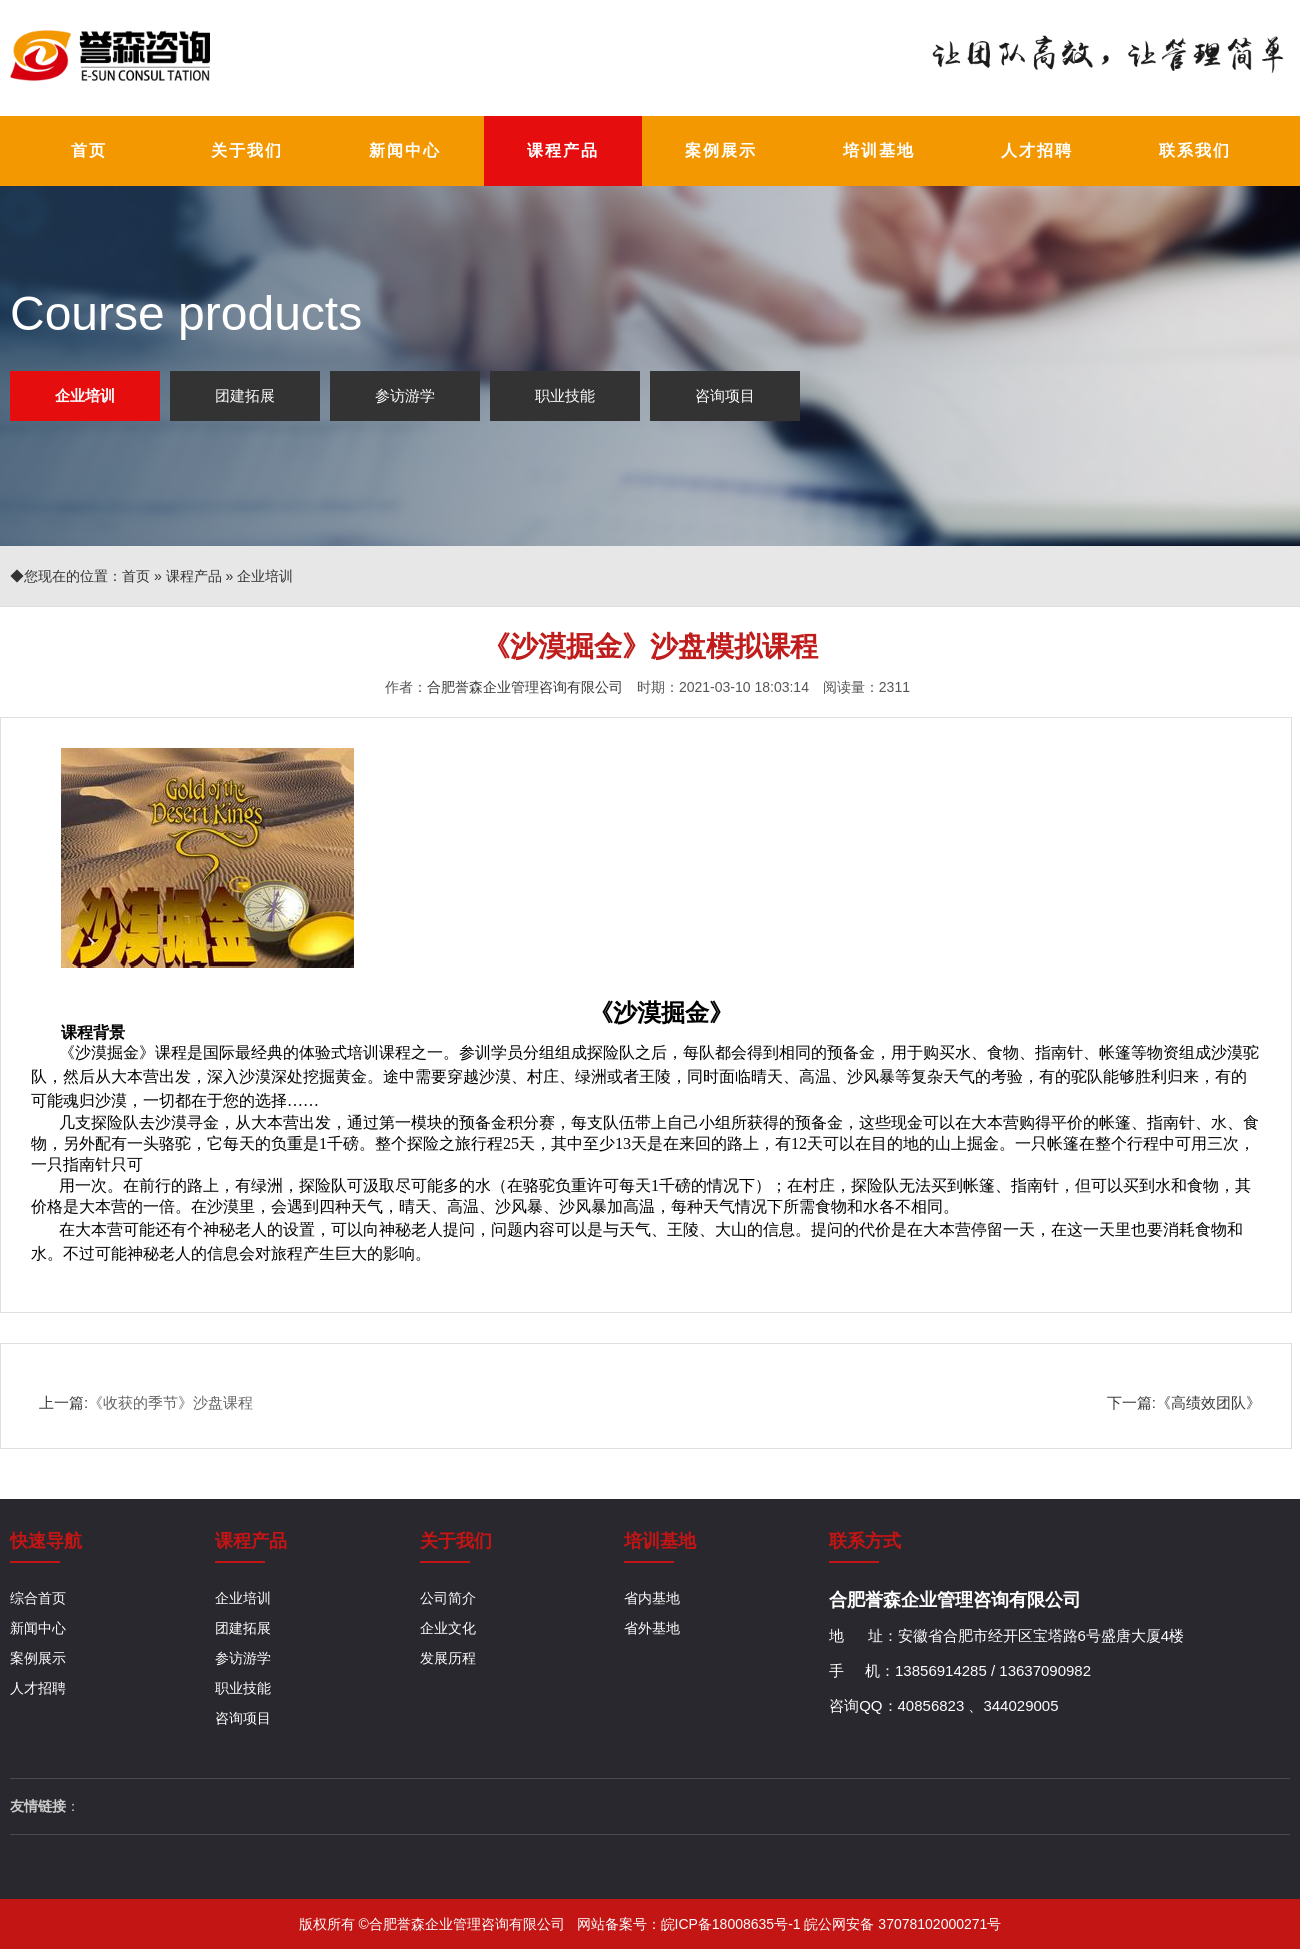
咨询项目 (725, 395)
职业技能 (565, 395)
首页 (136, 576)
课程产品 (194, 576)
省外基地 (652, 1628)
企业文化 (448, 1628)
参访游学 (405, 395)
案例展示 (38, 1658)
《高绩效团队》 (1208, 1402)
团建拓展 (245, 395)
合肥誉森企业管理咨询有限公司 (525, 687)
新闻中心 (38, 1628)
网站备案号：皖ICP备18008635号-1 (691, 1924)
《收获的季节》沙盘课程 (170, 1402)
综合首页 (38, 1598)
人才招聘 (38, 1688)
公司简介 (448, 1598)
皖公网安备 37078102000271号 (902, 1924)
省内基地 (652, 1598)
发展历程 (448, 1658)
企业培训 (85, 395)
